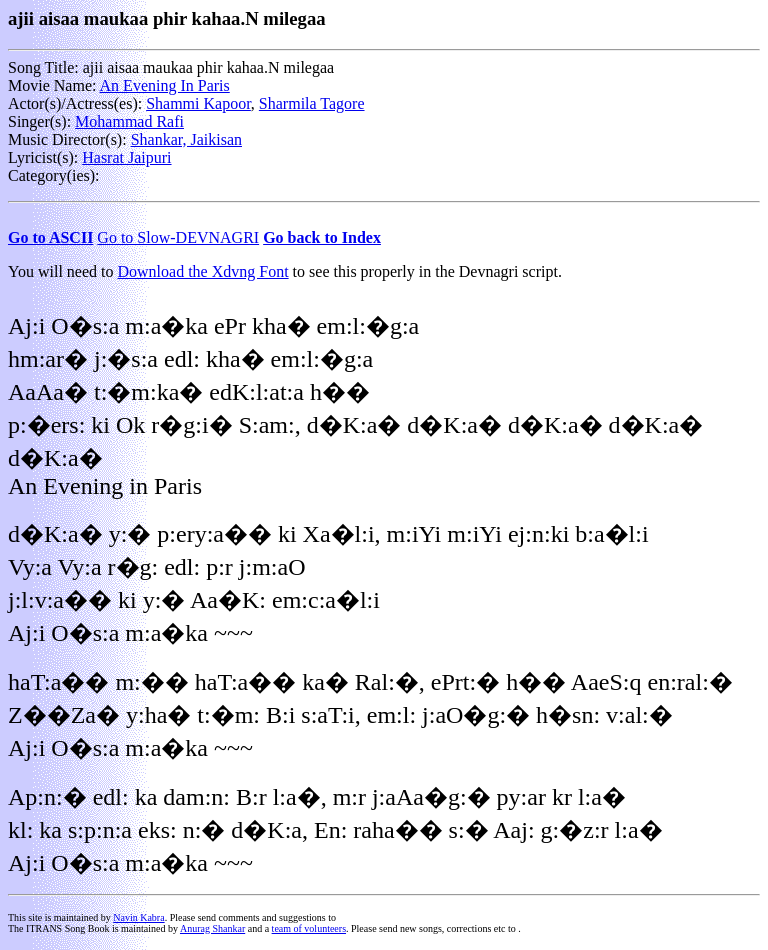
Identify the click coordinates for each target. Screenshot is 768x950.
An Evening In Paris (165, 85)
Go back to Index (322, 237)
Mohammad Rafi (129, 121)
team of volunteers (309, 928)
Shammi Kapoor (198, 103)
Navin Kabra (138, 917)
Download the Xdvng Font (203, 271)
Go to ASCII (50, 237)
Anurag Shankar (212, 928)
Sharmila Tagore (312, 103)
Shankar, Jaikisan (186, 139)
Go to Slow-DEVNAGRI (178, 237)
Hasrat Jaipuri (126, 157)
